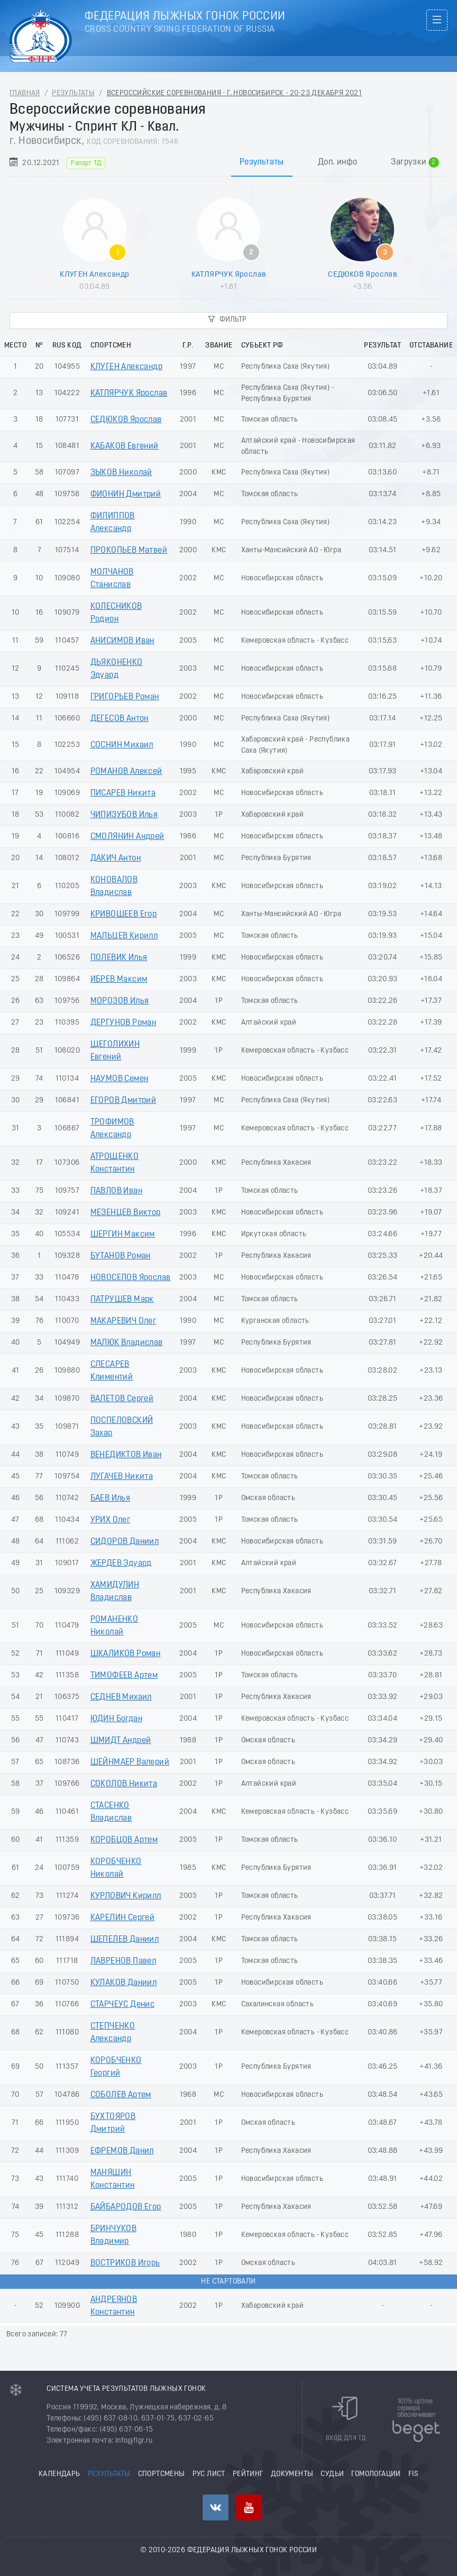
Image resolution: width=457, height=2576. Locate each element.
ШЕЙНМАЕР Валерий (129, 1762)
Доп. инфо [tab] (338, 162)
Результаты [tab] (262, 162)
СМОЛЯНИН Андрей (127, 837)
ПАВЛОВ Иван (116, 1191)
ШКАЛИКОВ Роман (125, 1654)
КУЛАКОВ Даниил (123, 1983)
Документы (292, 2474)
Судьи (332, 2474)
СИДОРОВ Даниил (124, 1542)
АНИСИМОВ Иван (122, 641)
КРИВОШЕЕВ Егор (123, 914)
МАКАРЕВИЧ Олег (123, 1321)
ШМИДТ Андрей (120, 1741)
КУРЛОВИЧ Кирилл (125, 1896)
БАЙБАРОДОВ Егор (125, 2207)
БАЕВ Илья (110, 1498)
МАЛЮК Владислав (126, 1343)
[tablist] (228, 162)
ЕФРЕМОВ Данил (122, 2151)
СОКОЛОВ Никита (124, 1784)
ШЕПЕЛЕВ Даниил (124, 1939)
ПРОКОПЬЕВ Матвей (128, 550)
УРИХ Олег (110, 1520)
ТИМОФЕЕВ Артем (124, 1675)
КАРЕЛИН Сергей (122, 1918)
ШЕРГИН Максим (122, 1234)
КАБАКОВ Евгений (124, 446)
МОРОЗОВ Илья (119, 1001)
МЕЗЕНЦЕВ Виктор (125, 1213)
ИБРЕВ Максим (119, 979)
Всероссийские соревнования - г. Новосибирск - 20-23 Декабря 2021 (234, 93)
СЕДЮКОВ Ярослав (362, 274)
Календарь (59, 2474)
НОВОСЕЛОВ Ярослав (130, 1278)
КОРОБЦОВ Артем (124, 1840)
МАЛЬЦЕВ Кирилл (124, 936)
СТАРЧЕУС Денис (122, 2004)
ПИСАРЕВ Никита (123, 793)
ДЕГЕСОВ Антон (119, 719)
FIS (413, 2474)
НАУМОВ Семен (119, 1079)
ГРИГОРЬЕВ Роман (124, 697)
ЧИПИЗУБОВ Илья (124, 815)
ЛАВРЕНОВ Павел (123, 1961)
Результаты (73, 93)
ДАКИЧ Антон (115, 858)
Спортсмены (161, 2474)
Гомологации (375, 2474)
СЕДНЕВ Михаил (121, 1697)
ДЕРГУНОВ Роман (123, 1023)
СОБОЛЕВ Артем (120, 2095)
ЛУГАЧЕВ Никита (121, 1477)
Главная (25, 93)
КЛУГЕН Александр (94, 274)
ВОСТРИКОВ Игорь (125, 2263)
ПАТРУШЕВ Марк (122, 1299)
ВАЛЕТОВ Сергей (122, 1399)
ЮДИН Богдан (116, 1719)
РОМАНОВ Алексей (126, 772)
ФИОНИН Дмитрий (125, 494)
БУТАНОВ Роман (120, 1256)
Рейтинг (248, 2474)
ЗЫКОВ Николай (121, 473)
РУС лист (209, 2474)
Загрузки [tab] (415, 162)
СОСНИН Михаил (121, 745)
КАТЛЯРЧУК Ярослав (228, 274)
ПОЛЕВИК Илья (119, 958)
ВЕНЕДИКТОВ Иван (126, 1455)
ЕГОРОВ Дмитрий (123, 1101)
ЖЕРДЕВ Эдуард (121, 1563)
